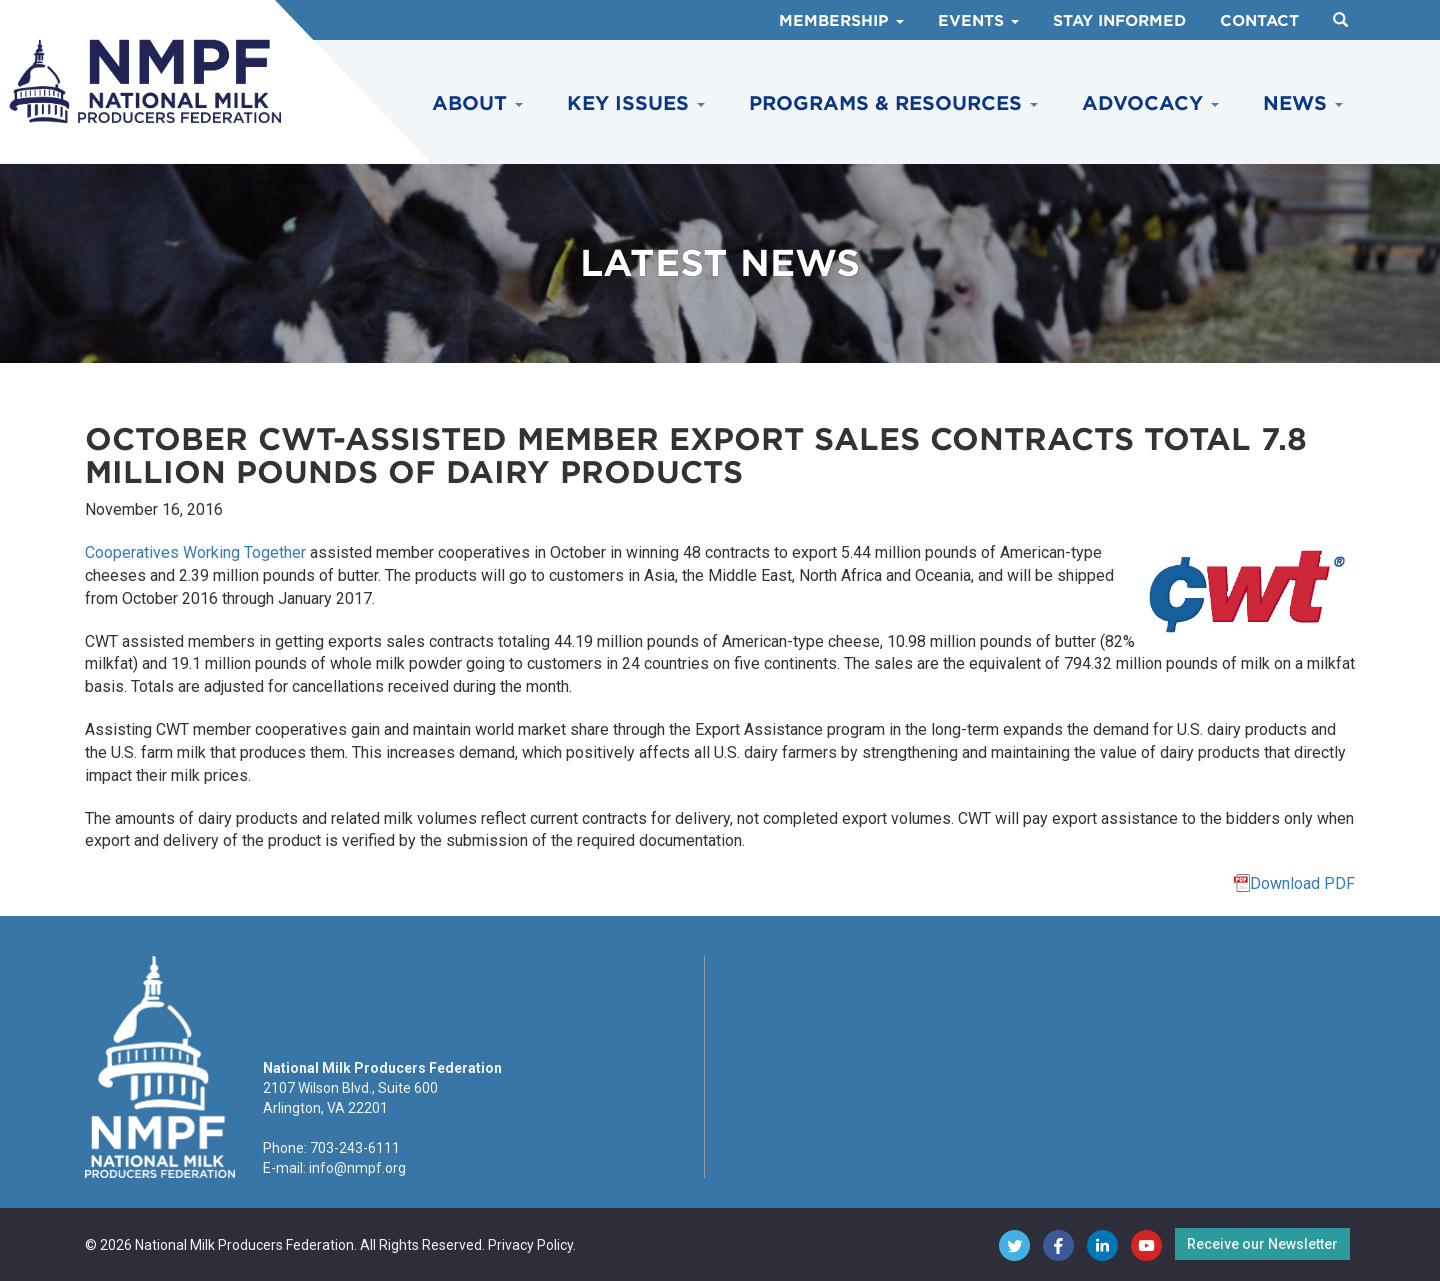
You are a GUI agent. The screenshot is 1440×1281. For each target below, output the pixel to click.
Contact (1259, 21)
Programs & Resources (893, 103)
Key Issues (636, 103)
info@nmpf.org (357, 1168)
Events (978, 21)
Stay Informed (1119, 21)
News (1303, 103)
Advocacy (1150, 103)
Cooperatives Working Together (195, 552)
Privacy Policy (530, 1245)
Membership (841, 21)
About (477, 103)
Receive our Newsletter (1262, 1244)
